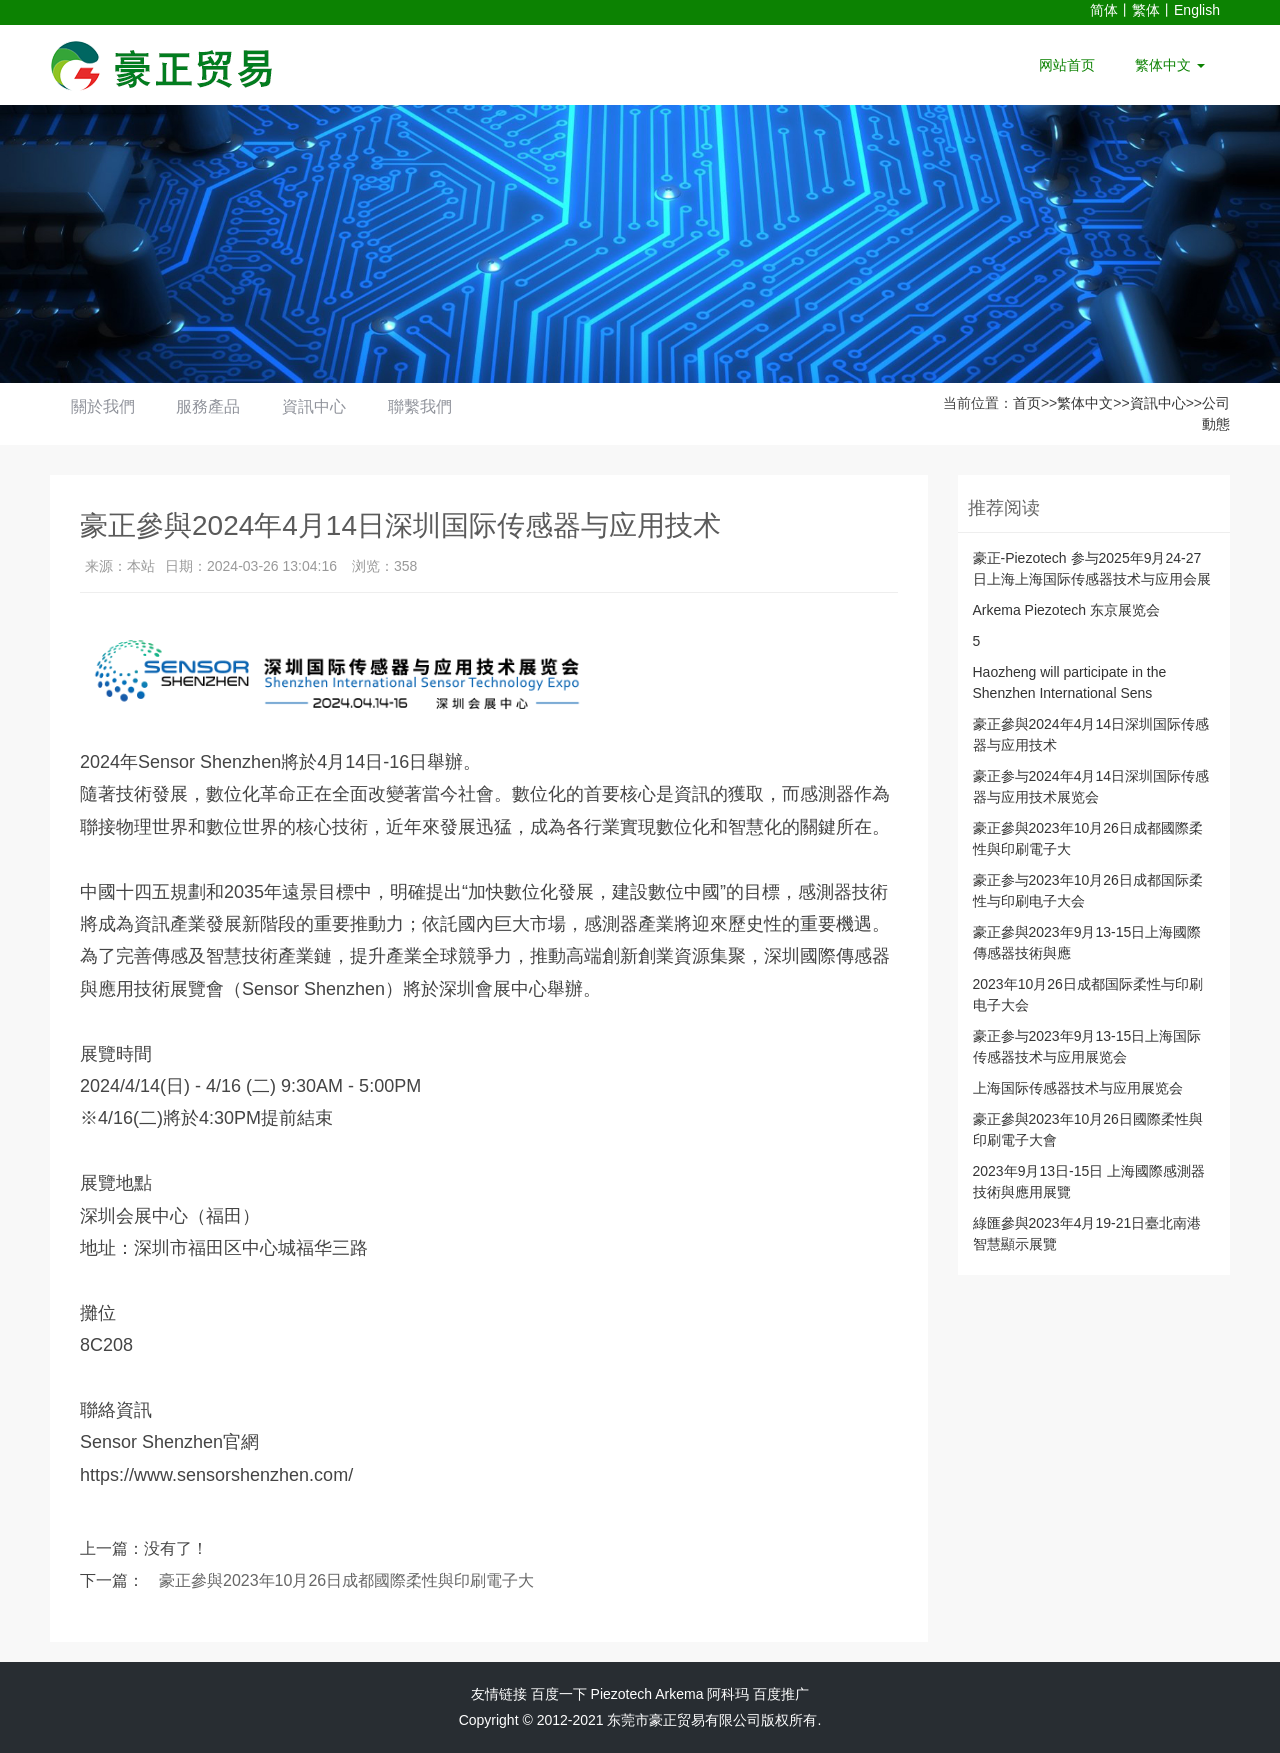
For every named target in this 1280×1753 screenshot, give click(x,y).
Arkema (679, 1694)
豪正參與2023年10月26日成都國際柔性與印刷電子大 (346, 1580)
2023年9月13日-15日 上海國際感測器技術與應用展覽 (1089, 1181)
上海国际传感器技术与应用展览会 (1078, 1088)
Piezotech (621, 1694)
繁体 (1146, 10)
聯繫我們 (449, 406)
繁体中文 (1170, 65)
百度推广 (781, 1694)
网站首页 (1067, 65)
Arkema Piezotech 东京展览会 (1067, 610)
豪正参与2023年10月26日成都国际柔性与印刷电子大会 (1088, 890)
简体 (1104, 10)
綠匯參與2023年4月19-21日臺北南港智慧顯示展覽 (1087, 1233)
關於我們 (107, 406)
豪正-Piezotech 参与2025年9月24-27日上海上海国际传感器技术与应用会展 (1092, 568)
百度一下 (559, 1694)
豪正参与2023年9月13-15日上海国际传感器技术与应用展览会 (1087, 1046)
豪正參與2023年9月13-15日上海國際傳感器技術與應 (1087, 942)
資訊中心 (335, 406)
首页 (1027, 403)
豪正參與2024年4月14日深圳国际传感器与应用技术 (1091, 734)
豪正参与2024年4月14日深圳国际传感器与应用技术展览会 (1091, 786)
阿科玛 (728, 1694)
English (1197, 10)
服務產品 (221, 406)
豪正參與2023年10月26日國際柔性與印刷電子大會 (1088, 1129)
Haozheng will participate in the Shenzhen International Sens (1070, 682)
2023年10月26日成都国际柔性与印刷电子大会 (1088, 994)
